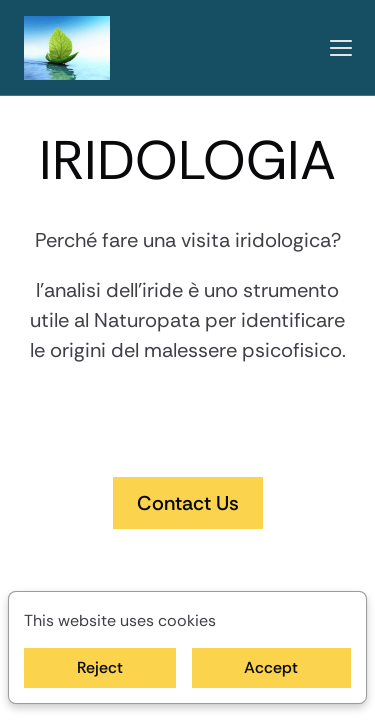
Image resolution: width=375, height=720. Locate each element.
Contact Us (188, 503)
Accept (271, 667)
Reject (100, 667)
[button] (341, 48)
